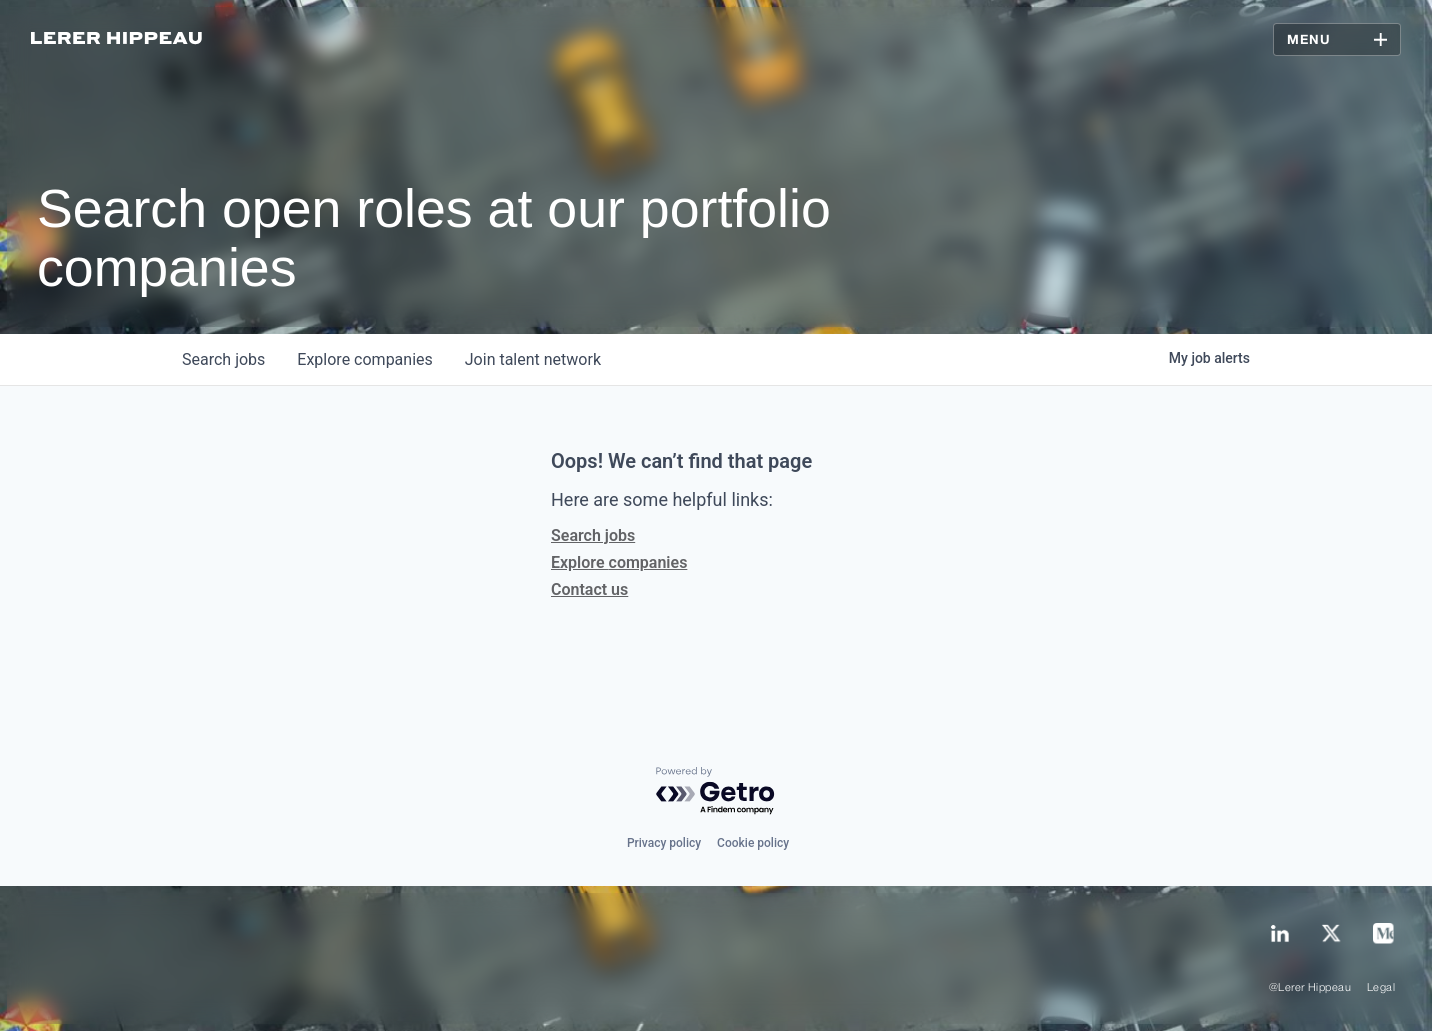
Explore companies (619, 562)
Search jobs (593, 535)
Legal (1381, 988)
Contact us (589, 589)
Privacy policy (664, 843)
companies (364, 359)
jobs (223, 359)
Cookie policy (753, 843)
